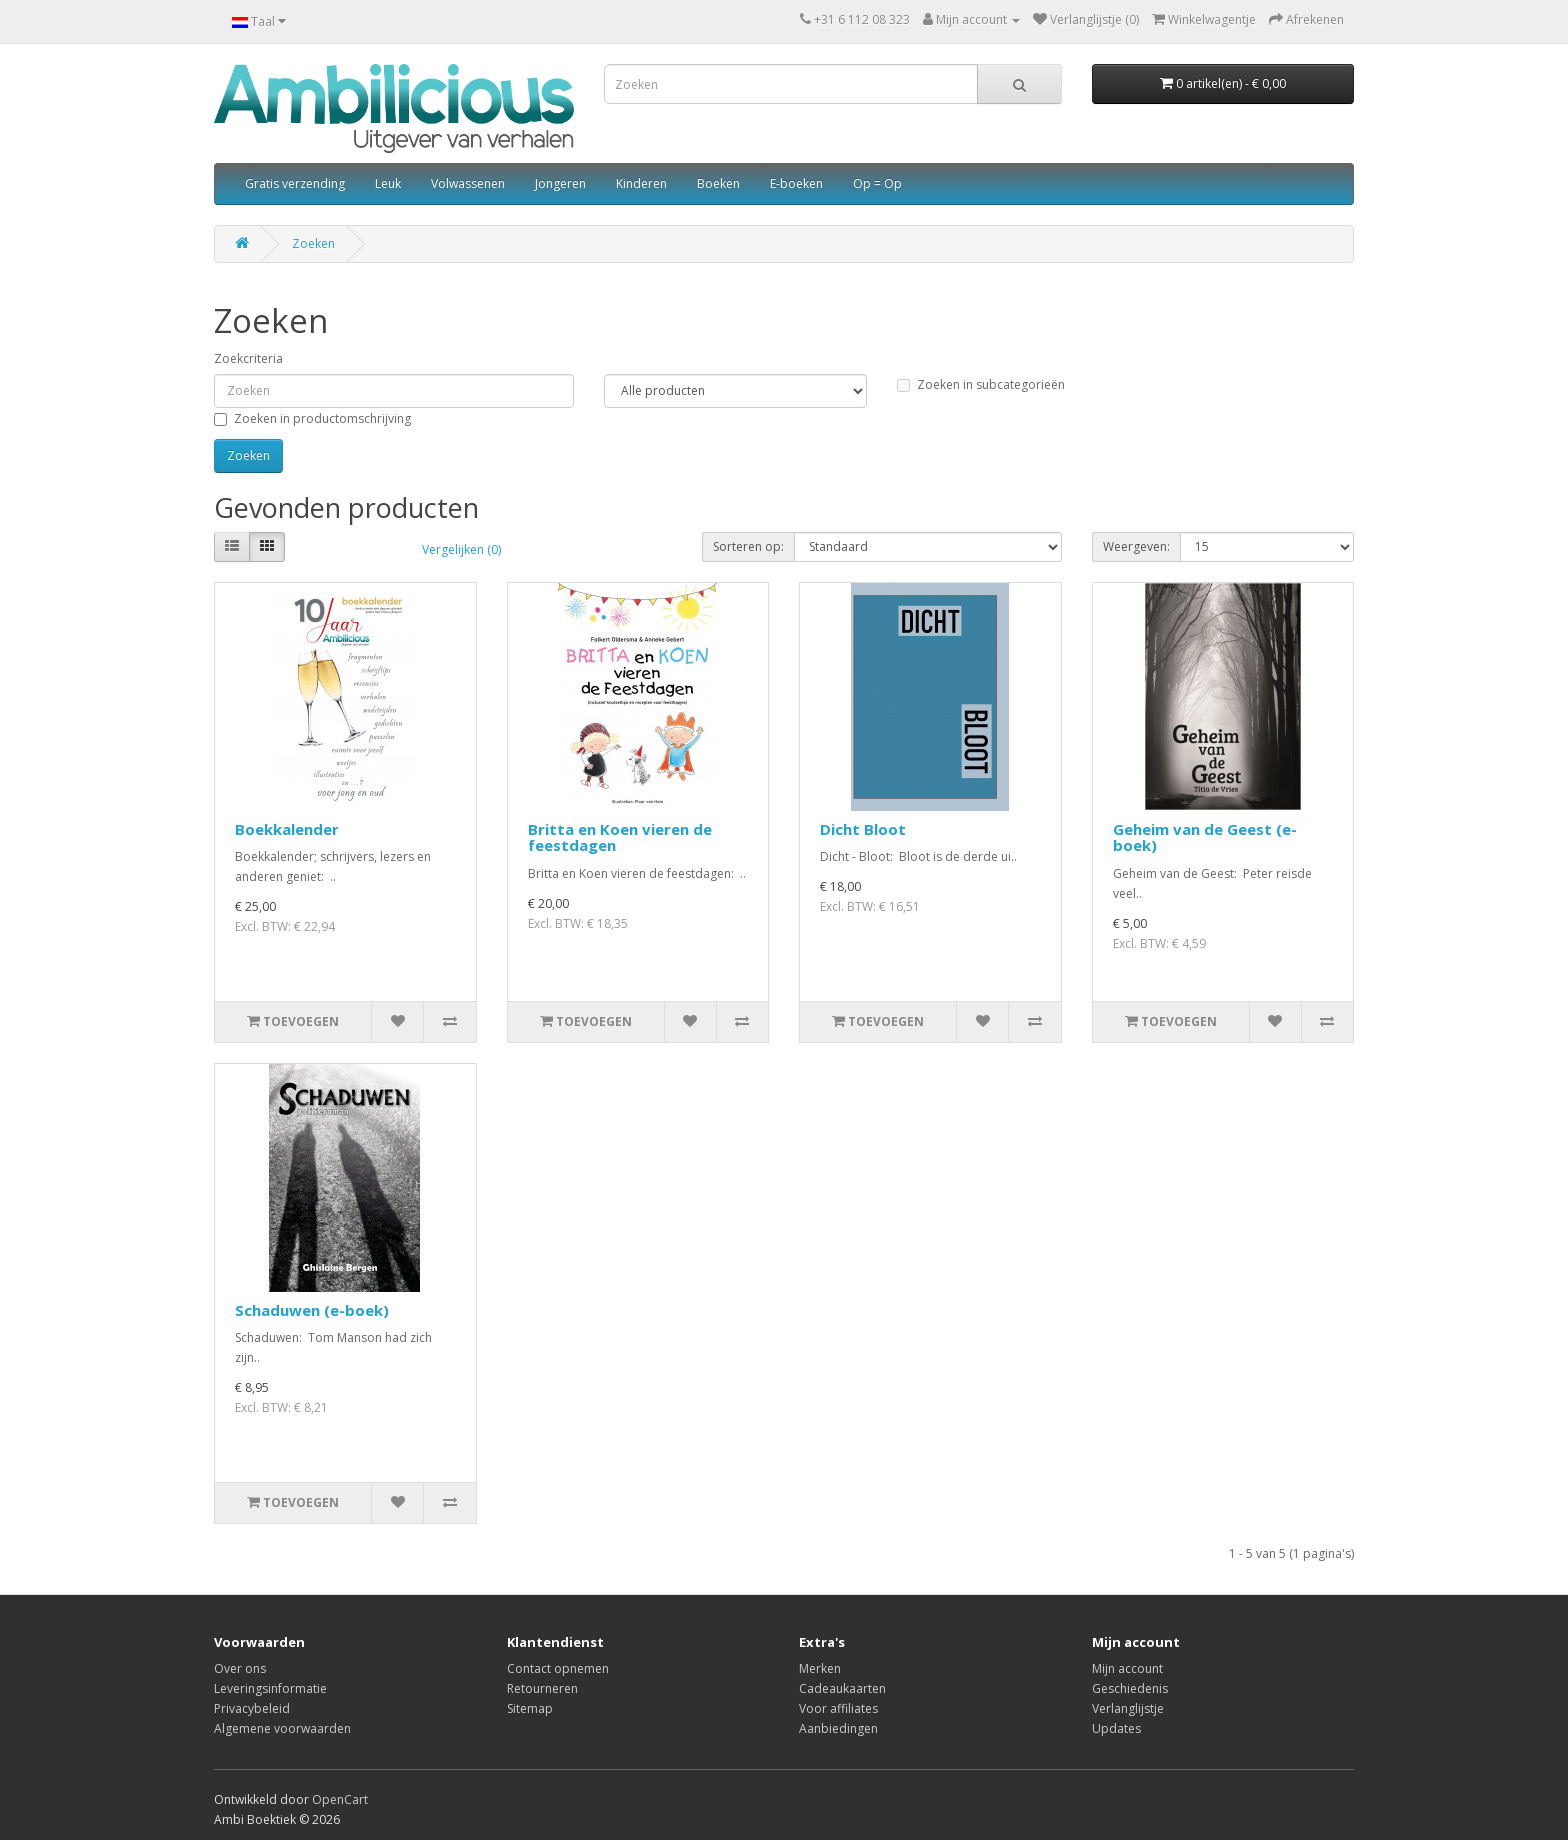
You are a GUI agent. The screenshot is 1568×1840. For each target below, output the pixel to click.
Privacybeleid (252, 1708)
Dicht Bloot (863, 829)
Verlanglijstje (1128, 1708)
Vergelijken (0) (461, 549)
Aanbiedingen (838, 1728)
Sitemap (530, 1708)
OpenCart (340, 1799)
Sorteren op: (748, 546)
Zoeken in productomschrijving (312, 418)
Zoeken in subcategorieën (981, 384)
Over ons (240, 1668)
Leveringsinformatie (270, 1688)
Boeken (718, 183)
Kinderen (641, 183)
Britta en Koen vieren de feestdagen (620, 837)
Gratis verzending (295, 183)
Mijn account (1127, 1668)
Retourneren (542, 1688)
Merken (820, 1668)
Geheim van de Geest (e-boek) (1205, 837)
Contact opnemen (558, 1668)
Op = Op (877, 183)
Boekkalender (287, 829)
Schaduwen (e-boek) (312, 1310)
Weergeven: (1136, 546)
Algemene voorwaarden (282, 1728)
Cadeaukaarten (842, 1688)
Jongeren (560, 183)
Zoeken (313, 243)
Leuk (388, 183)
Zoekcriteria (248, 358)
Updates (1116, 1728)
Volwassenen (468, 183)
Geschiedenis (1130, 1688)
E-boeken (796, 183)
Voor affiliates (838, 1708)
